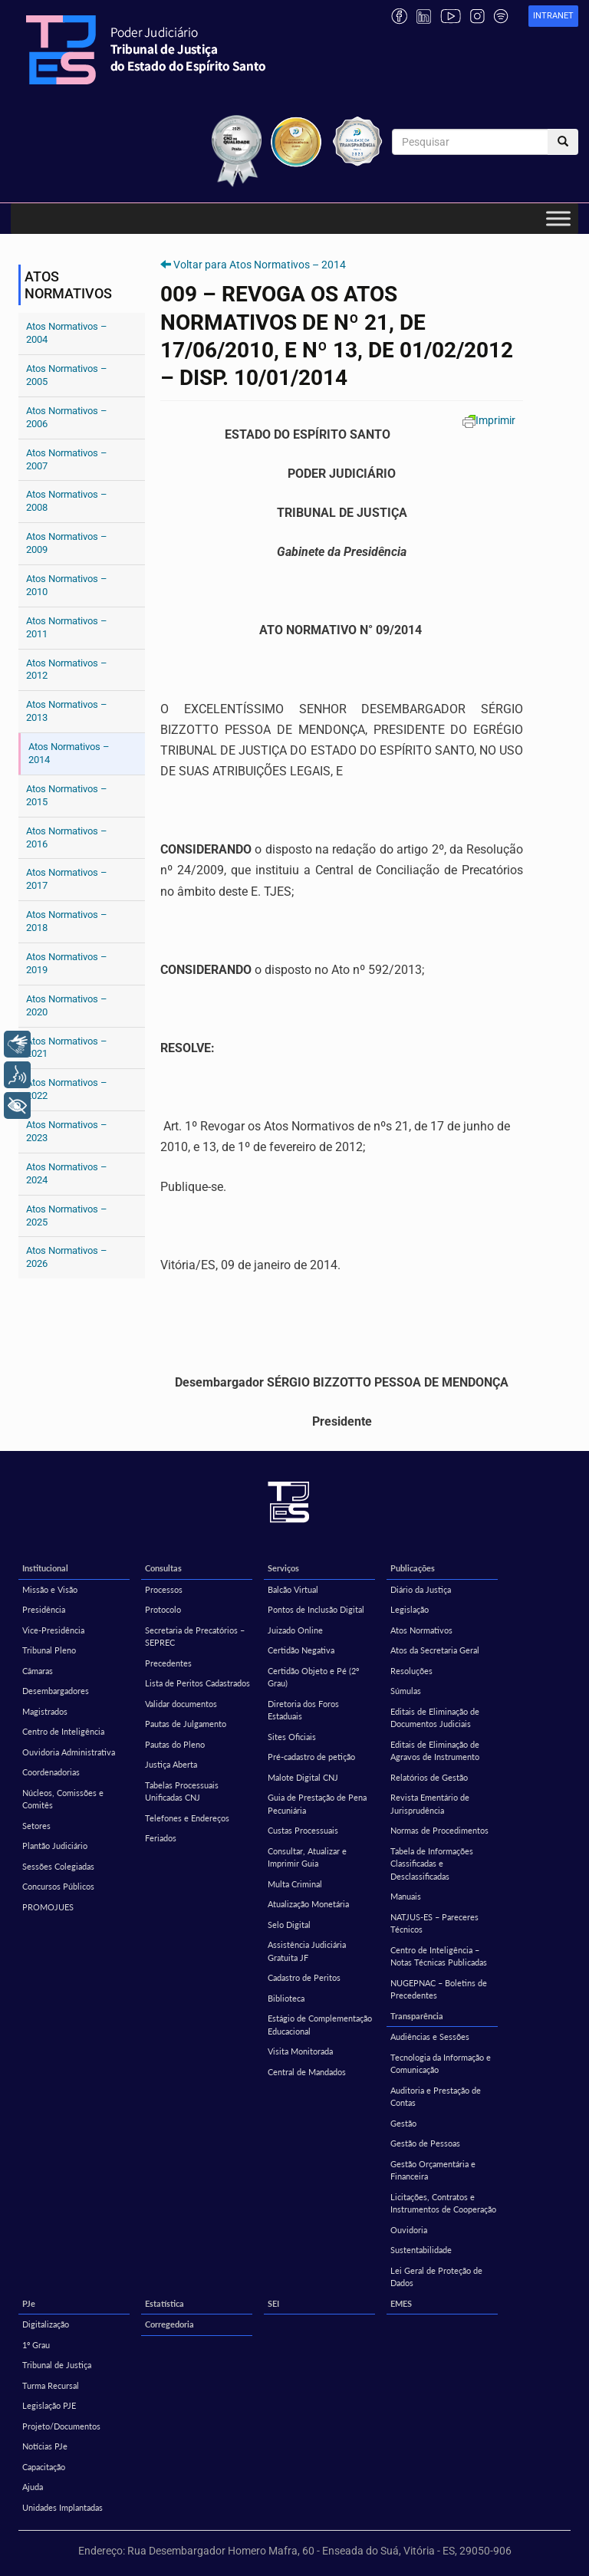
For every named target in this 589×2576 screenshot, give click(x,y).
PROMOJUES (48, 1907)
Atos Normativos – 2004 (66, 333)
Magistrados (44, 1711)
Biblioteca (286, 1998)
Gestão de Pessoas (425, 2143)
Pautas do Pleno (175, 1744)
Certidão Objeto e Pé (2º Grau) (313, 1677)
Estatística (164, 2303)
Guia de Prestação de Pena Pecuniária (317, 1803)
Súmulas (405, 1691)
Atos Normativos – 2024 (66, 1173)
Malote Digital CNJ (303, 1777)
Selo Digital (289, 1925)
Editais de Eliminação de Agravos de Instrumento (434, 1750)
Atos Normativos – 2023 (66, 1131)
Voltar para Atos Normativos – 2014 (259, 264)
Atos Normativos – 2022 (66, 1089)
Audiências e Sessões (429, 2036)
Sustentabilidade (421, 2250)
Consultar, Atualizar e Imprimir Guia (307, 1857)
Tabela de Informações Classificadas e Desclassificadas (431, 1863)
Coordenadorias (51, 1772)
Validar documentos (181, 1704)
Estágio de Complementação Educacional (320, 2024)
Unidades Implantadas (62, 2507)
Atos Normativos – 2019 (66, 963)
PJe (28, 2303)
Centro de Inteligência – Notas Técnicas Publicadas (438, 1956)
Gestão (403, 2123)
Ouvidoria (408, 2230)
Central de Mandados (307, 2072)
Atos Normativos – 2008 (66, 501)
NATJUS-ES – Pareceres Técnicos (434, 1923)
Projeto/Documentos (61, 2426)
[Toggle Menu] (558, 219)
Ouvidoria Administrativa (68, 1752)
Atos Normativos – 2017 (66, 879)
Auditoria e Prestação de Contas (435, 2096)
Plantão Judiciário (54, 1846)
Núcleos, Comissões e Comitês (63, 1799)
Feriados (160, 1838)
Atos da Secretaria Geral (434, 1650)
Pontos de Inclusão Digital (316, 1609)
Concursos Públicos (58, 1886)
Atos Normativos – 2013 (66, 711)
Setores (36, 1826)
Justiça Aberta (171, 1764)
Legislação (409, 1609)
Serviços (283, 1568)
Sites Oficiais (292, 1737)
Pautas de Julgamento (185, 1724)
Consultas (163, 1568)
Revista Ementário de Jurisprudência (429, 1803)
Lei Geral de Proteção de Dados (436, 2276)
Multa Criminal (295, 1884)
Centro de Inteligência (63, 1731)
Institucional (45, 1568)
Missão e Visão (49, 1589)
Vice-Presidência (53, 1630)
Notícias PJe (44, 2446)
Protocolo (163, 1609)
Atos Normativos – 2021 (66, 1047)
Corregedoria (169, 2324)
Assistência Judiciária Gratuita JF (307, 1950)
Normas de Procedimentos (439, 1830)
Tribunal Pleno (49, 1650)
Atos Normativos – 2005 (66, 375)
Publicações (412, 1568)
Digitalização (45, 2324)
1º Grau (36, 2345)
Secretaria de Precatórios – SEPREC (195, 1636)
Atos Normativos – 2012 (66, 669)
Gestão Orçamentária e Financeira (432, 2170)
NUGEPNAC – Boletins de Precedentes (438, 1989)
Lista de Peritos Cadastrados (197, 1683)
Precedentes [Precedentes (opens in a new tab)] (168, 1663)
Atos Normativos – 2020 (66, 1005)
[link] (553, 16)
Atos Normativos (421, 1630)
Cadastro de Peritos (304, 1977)
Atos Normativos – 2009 (66, 543)
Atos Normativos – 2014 (69, 753)
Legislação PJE (49, 2405)
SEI (273, 2303)
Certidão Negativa (301, 1650)
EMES (401, 2303)
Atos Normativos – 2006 (66, 417)
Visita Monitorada (300, 2051)
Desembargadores (55, 1691)
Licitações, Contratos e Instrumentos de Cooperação (443, 2203)
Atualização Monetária (308, 1904)
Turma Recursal (50, 2385)
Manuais (405, 1896)
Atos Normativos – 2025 (66, 1215)
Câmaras (37, 1671)
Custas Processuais (303, 1830)
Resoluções (411, 1671)
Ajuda (32, 2487)
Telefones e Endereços (187, 1818)
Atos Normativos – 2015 (66, 795)
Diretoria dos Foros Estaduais (303, 1710)
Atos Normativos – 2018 (66, 921)
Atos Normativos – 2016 (66, 837)
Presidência (43, 1609)
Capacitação (43, 2467)
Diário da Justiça (420, 1589)
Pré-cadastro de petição (311, 1757)
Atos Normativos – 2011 (66, 627)
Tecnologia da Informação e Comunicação (440, 2063)
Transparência (416, 2016)
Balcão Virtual (293, 1589)
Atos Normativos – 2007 (66, 459)
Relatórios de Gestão (429, 1777)
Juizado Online (295, 1630)
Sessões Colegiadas (58, 1866)
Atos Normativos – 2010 (66, 585)
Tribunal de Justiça (56, 2365)
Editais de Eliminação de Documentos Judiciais (434, 1717)
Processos (164, 1589)
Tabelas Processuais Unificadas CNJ (182, 1791)
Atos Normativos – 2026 (66, 1257)
